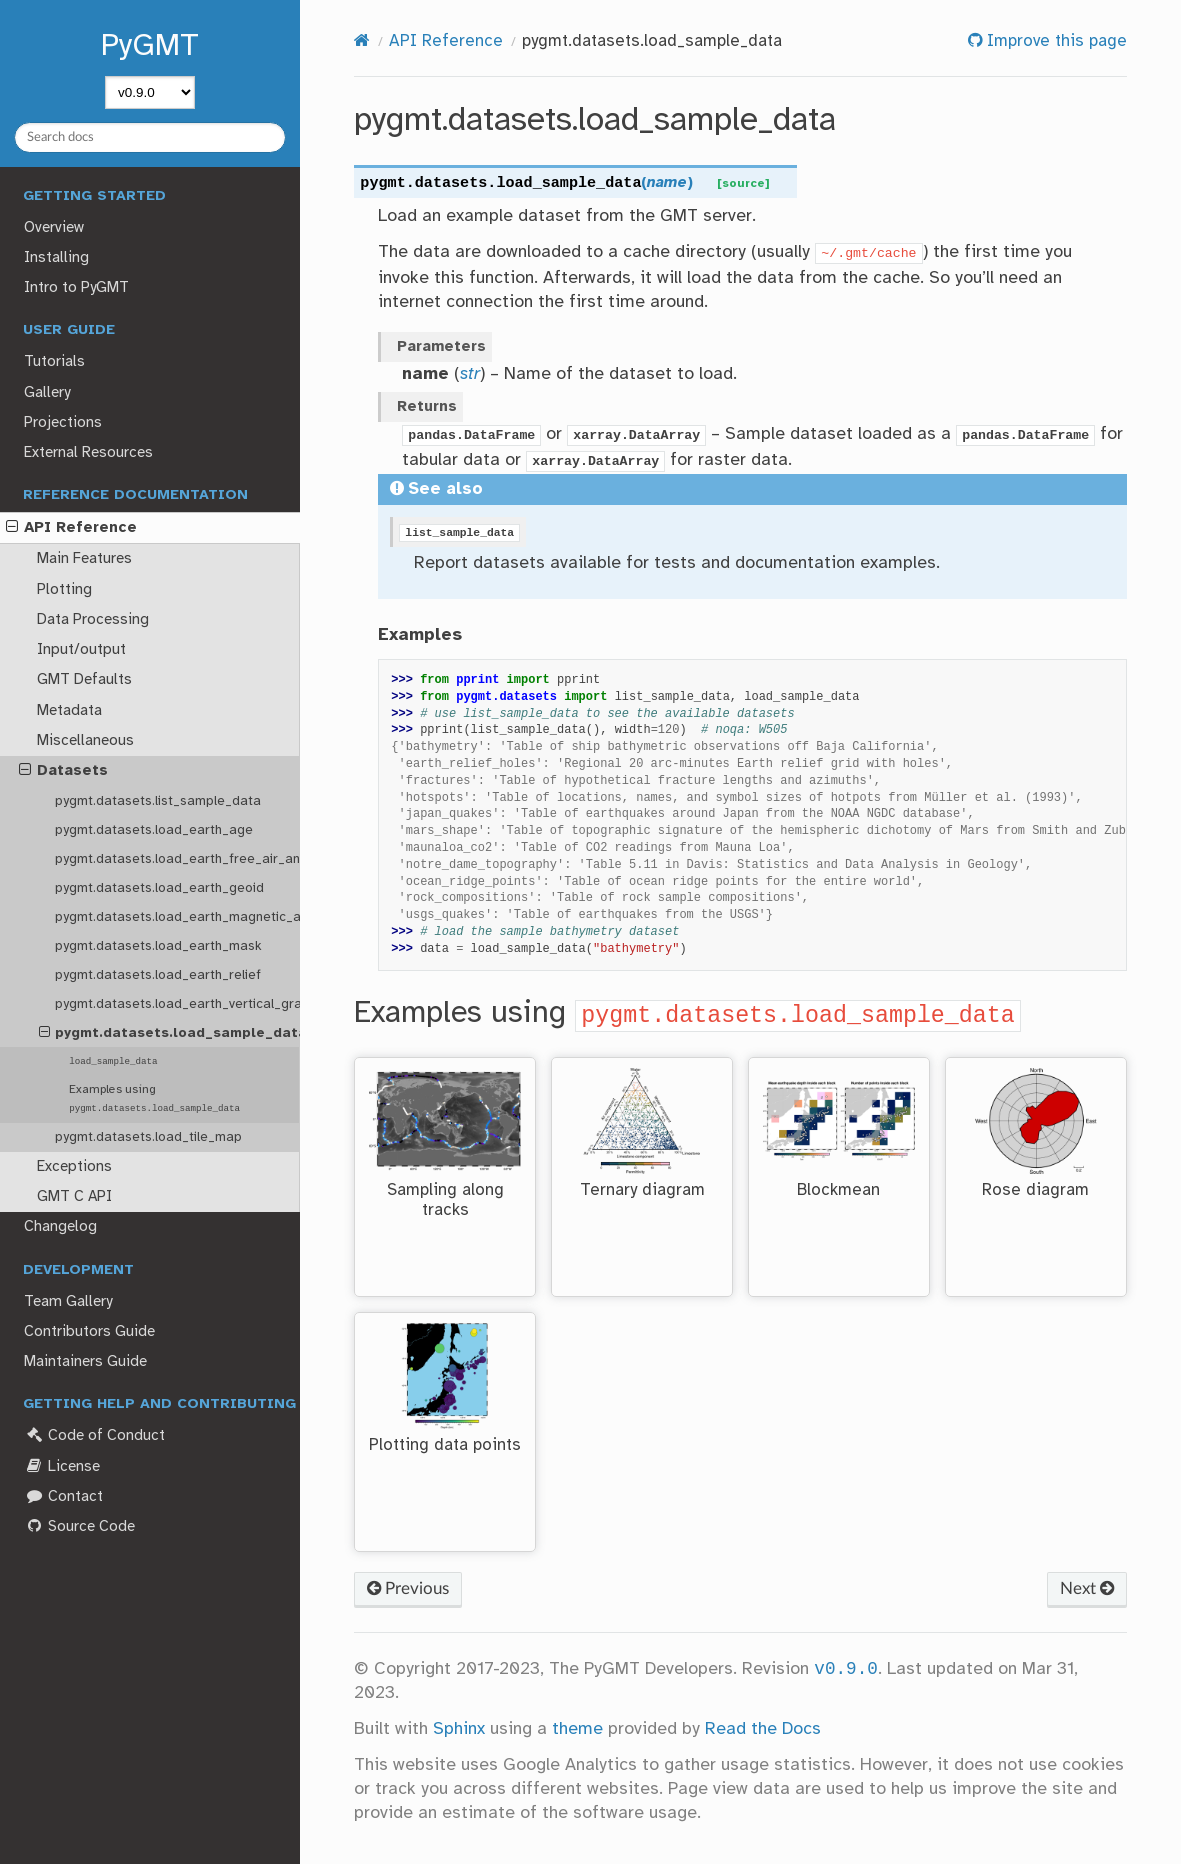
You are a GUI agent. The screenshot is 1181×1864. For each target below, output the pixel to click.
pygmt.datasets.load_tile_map (148, 1137)
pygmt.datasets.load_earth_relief (158, 975)
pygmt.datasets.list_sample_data (158, 801)
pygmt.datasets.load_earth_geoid (159, 888)
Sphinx (459, 1729)
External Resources (88, 453)
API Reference (71, 528)
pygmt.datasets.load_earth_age (154, 830)
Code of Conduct (94, 1435)
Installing (56, 258)
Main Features (84, 559)
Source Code (79, 1526)
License (61, 1466)
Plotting (64, 590)
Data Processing (93, 620)
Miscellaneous (85, 741)
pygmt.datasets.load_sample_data (169, 1033)
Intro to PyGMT (76, 288)
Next (1087, 1588)
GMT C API (74, 1197)
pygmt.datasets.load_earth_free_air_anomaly (177, 859)
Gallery (47, 393)
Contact (63, 1496)
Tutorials (54, 362)
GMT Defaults (84, 680)
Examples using (154, 1098)
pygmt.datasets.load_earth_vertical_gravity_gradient (177, 1004)
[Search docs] (150, 137)
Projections (63, 423)
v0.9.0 (845, 1669)
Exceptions (74, 1167)
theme (577, 1729)
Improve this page (1054, 41)
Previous (408, 1588)
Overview (54, 228)
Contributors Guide (89, 1332)
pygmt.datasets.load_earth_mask (158, 946)
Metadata (69, 711)
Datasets (63, 771)
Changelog (60, 1227)
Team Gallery (68, 1302)
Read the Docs (763, 1729)
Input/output (81, 650)
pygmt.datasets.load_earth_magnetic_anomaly (177, 917)
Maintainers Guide (85, 1362)
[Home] (362, 41)
